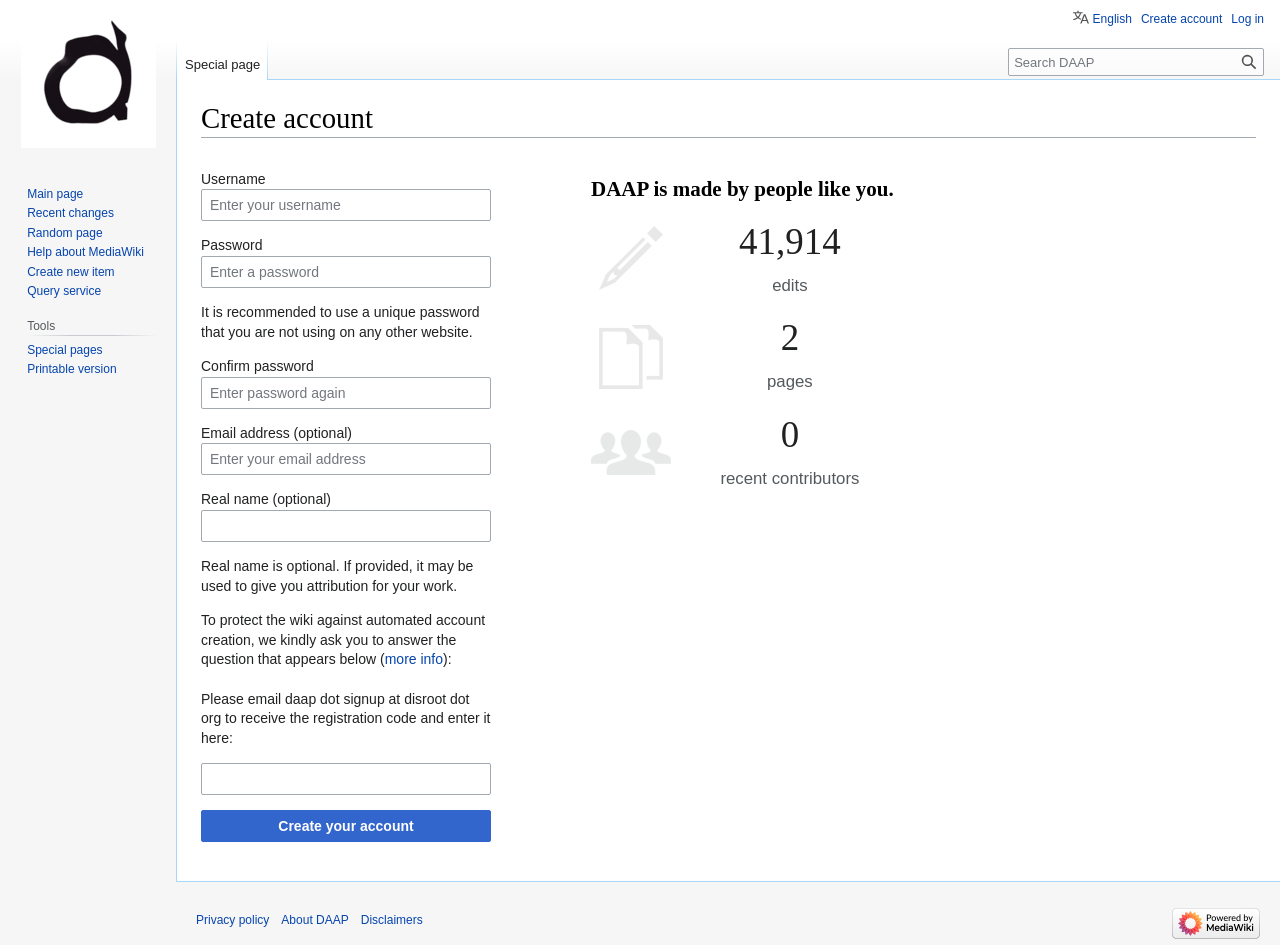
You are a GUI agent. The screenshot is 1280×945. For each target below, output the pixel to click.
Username (233, 179)
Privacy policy (232, 920)
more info (414, 659)
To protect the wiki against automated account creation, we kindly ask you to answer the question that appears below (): (343, 639)
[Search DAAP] (1136, 62)
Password (231, 245)
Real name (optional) (266, 499)
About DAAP (314, 920)
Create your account (345, 826)
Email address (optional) (276, 433)
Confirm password (257, 366)
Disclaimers (392, 920)
